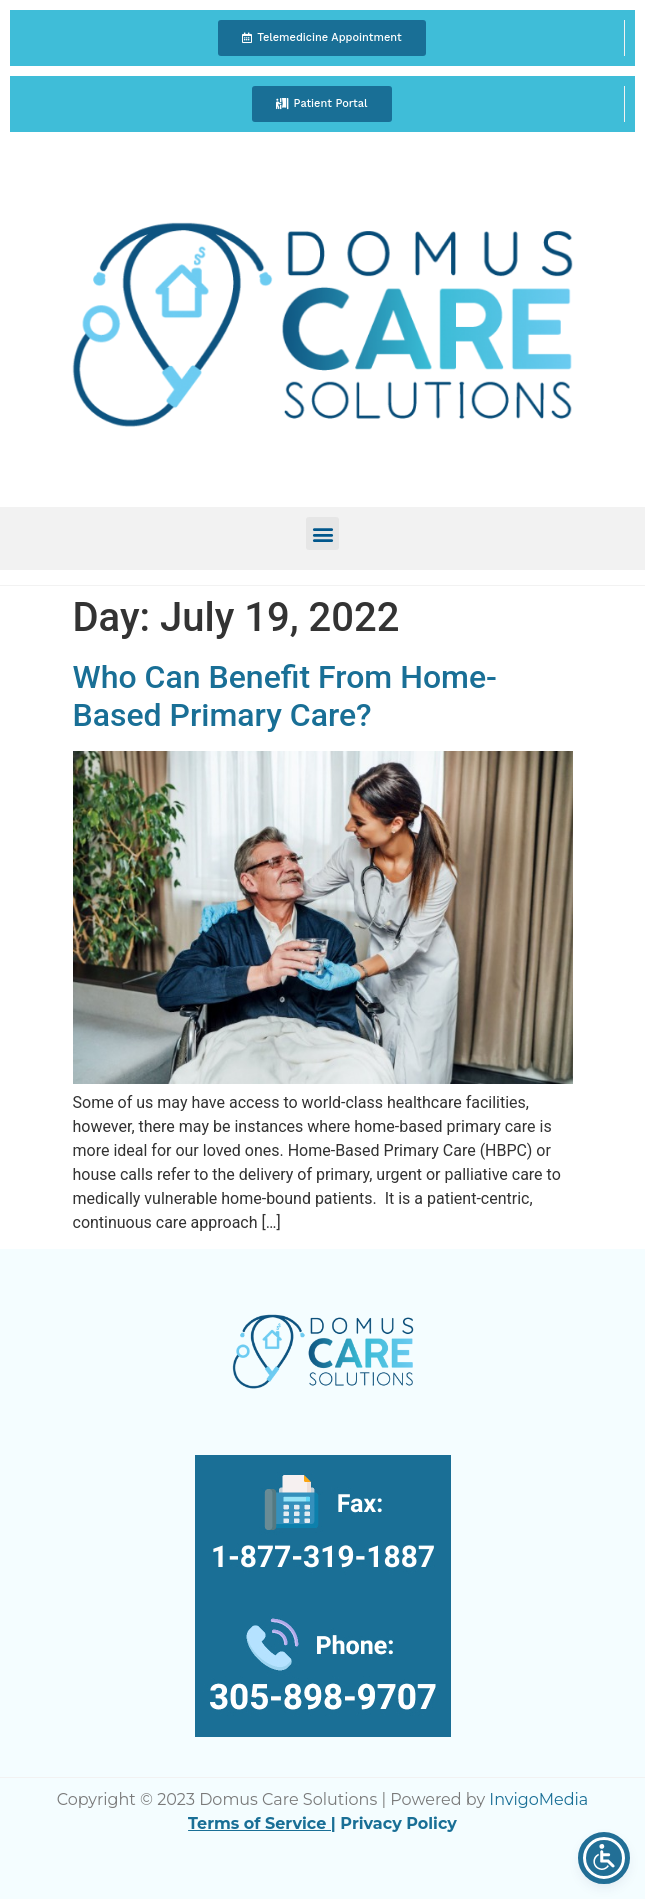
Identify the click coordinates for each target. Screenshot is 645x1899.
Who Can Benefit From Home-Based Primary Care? (285, 696)
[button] (321, 38)
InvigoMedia (538, 1799)
